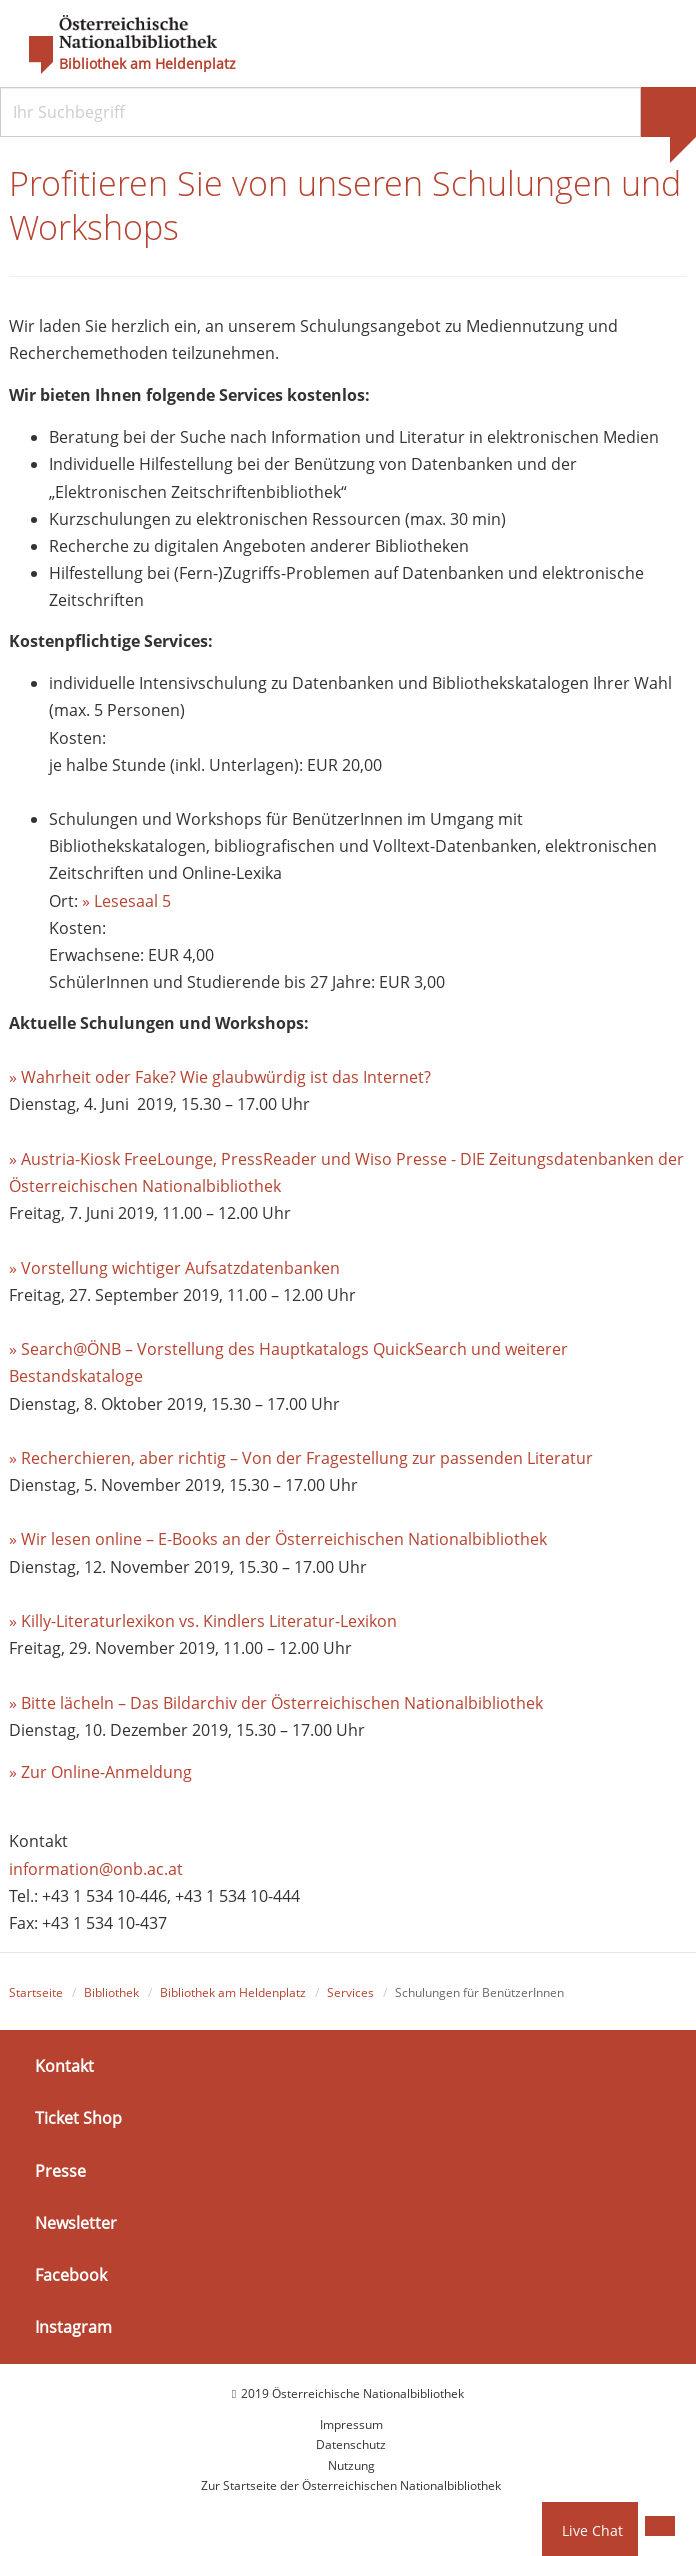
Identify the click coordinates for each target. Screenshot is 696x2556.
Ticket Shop (78, 2118)
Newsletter (76, 2223)
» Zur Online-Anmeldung (100, 1772)
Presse (60, 2171)
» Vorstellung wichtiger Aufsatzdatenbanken (174, 1268)
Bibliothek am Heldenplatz (147, 64)
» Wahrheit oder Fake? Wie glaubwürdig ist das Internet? (220, 1077)
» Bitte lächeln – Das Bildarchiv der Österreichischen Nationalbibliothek (276, 1703)
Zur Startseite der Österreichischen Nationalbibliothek (351, 2485)
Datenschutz (351, 2444)
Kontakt (64, 2066)
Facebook (71, 2275)
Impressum (351, 2424)
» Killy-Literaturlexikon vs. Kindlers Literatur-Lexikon (203, 1621)
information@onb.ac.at (96, 1869)
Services (350, 1992)
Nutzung (351, 2465)
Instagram (73, 2327)
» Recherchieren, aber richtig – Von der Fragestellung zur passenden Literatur (301, 1458)
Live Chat (592, 2530)
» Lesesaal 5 (126, 901)
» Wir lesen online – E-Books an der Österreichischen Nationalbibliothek (278, 1539)
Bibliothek (111, 1992)
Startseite (36, 1992)
